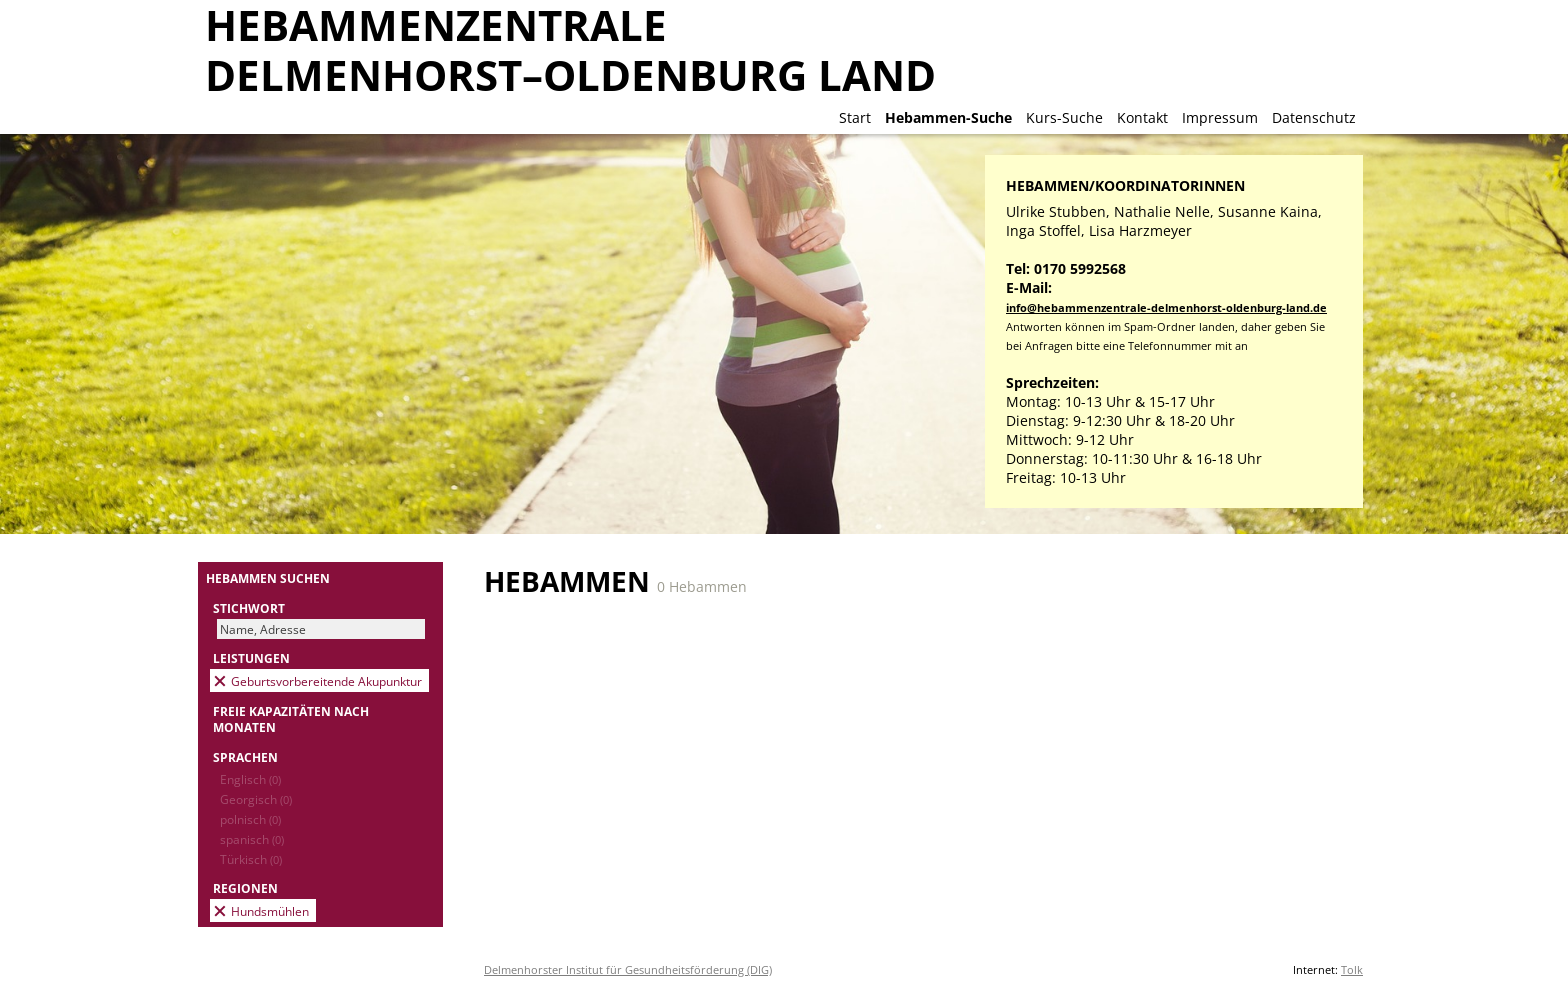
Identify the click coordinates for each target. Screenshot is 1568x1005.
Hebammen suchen (268, 578)
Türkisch (251, 859)
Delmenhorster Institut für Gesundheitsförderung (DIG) (628, 969)
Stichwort (249, 608)
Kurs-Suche (1064, 117)
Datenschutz (1314, 117)
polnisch (250, 819)
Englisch (250, 779)
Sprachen (245, 757)
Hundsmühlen (270, 911)
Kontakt (1142, 117)
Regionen (245, 888)
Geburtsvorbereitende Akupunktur (326, 681)
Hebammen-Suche (948, 117)
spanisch (252, 839)
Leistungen (251, 658)
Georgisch (256, 799)
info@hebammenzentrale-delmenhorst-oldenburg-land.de (1166, 307)
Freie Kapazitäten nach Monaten (291, 719)
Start (855, 117)
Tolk (1352, 969)
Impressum (1220, 117)
